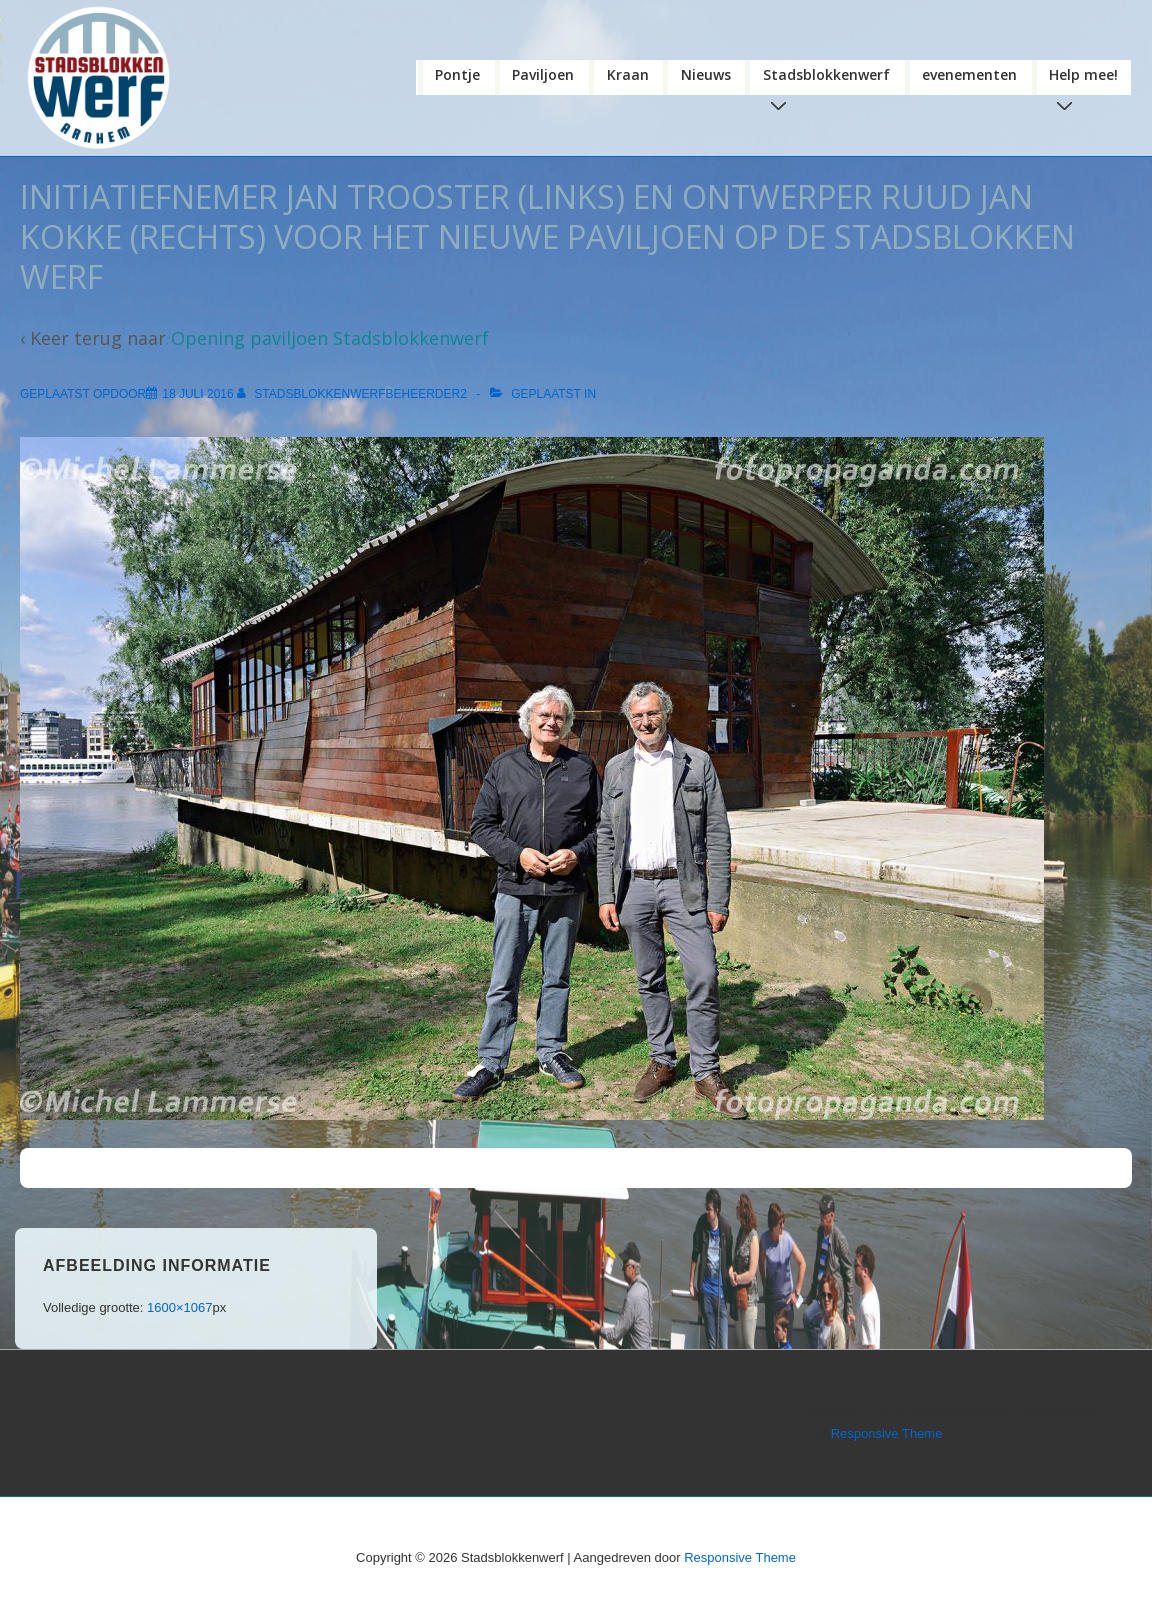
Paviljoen (543, 74)
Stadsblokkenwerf (830, 80)
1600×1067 (179, 1307)
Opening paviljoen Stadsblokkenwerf (330, 338)
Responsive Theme (887, 1433)
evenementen (969, 74)
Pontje (457, 74)
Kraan (628, 74)
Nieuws (706, 74)
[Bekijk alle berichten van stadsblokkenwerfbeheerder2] (353, 394)
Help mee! (1087, 80)
